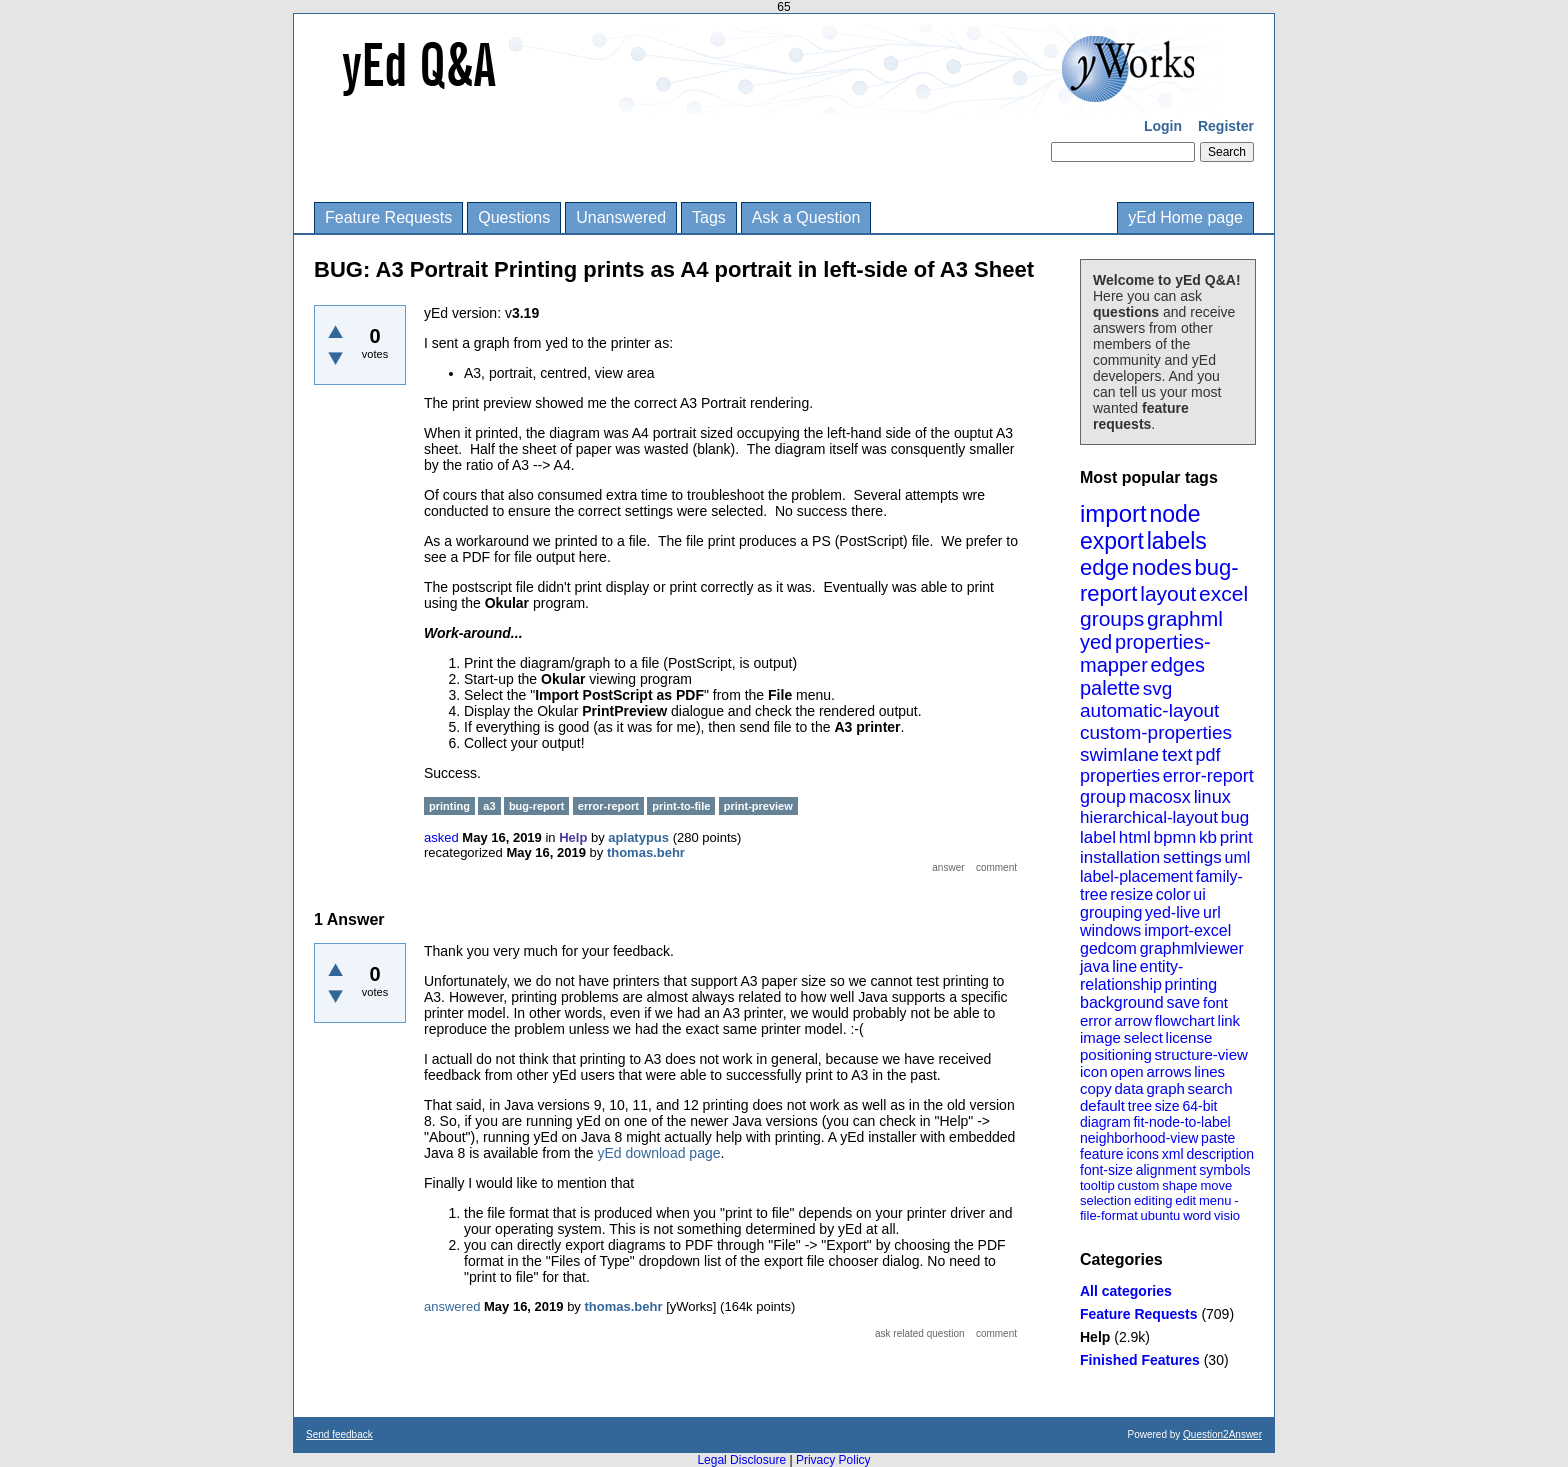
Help (1095, 1337)
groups (1112, 618)
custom (1138, 1185)
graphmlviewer (1192, 948)
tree (1140, 1106)
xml (1173, 1154)
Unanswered (621, 217)
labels (1177, 541)
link (1229, 1020)
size (1167, 1106)
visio (1227, 1215)
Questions (514, 217)
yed (1096, 642)
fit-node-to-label (1181, 1122)
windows (1110, 930)
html (1135, 837)
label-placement (1136, 876)
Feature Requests (388, 217)
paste (1218, 1138)
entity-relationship (1131, 975)
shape (1179, 1185)
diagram (1105, 1122)
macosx (1160, 797)
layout (1168, 593)
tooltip (1097, 1185)
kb (1208, 837)
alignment (1166, 1170)
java (1094, 966)
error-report (1208, 776)
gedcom (1108, 948)
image (1100, 1037)
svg (1158, 688)
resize (1131, 894)
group (1103, 797)
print (1236, 837)
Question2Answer (1222, 1434)
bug (1235, 817)
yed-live (1172, 912)
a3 (489, 806)
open (1126, 1071)
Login (1163, 126)
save (1183, 1002)
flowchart (1185, 1020)
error (1096, 1020)
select (1143, 1037)
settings (1192, 857)
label (1098, 837)
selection (1105, 1200)
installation (1120, 857)
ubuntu (1161, 1215)
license (1189, 1037)
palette (1110, 688)
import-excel (1187, 930)
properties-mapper (1145, 653)
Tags (709, 217)
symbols (1224, 1170)
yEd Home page (1185, 217)
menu (1215, 1200)
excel (1223, 593)
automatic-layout (1149, 710)
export (1112, 541)
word (1197, 1215)
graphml (1185, 618)
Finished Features (1140, 1360)
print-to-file (681, 806)
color (1173, 894)
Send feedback (339, 1434)
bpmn (1175, 837)
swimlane (1119, 754)
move (1216, 1185)
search (1210, 1088)
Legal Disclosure (741, 1460)
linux (1212, 797)
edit (1185, 1200)
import (1113, 513)
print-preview (758, 806)
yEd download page (659, 1153)
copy (1096, 1088)
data (1128, 1088)
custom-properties (1156, 732)
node (1174, 514)
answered (452, 1306)
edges (1178, 665)
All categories (1126, 1291)
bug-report (537, 806)
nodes (1162, 567)
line (1124, 966)
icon (1094, 1071)
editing (1153, 1200)
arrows (1168, 1071)
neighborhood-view (1139, 1138)
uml (1237, 857)
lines (1209, 1071)
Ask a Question (806, 217)
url (1212, 912)
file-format (1109, 1215)
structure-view (1201, 1054)
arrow (1133, 1020)
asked (441, 837)
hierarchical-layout (1149, 817)
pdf (1207, 755)
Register (1226, 126)
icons (1142, 1154)
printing (1191, 984)
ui (1199, 894)
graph (1165, 1088)
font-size (1106, 1170)
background (1122, 1002)
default (1102, 1105)
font (1215, 1002)
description (1220, 1154)
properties (1120, 776)
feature (1102, 1154)
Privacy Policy (833, 1460)
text (1177, 754)
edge (1104, 567)
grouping (1111, 912)
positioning (1116, 1054)
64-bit (1199, 1106)
